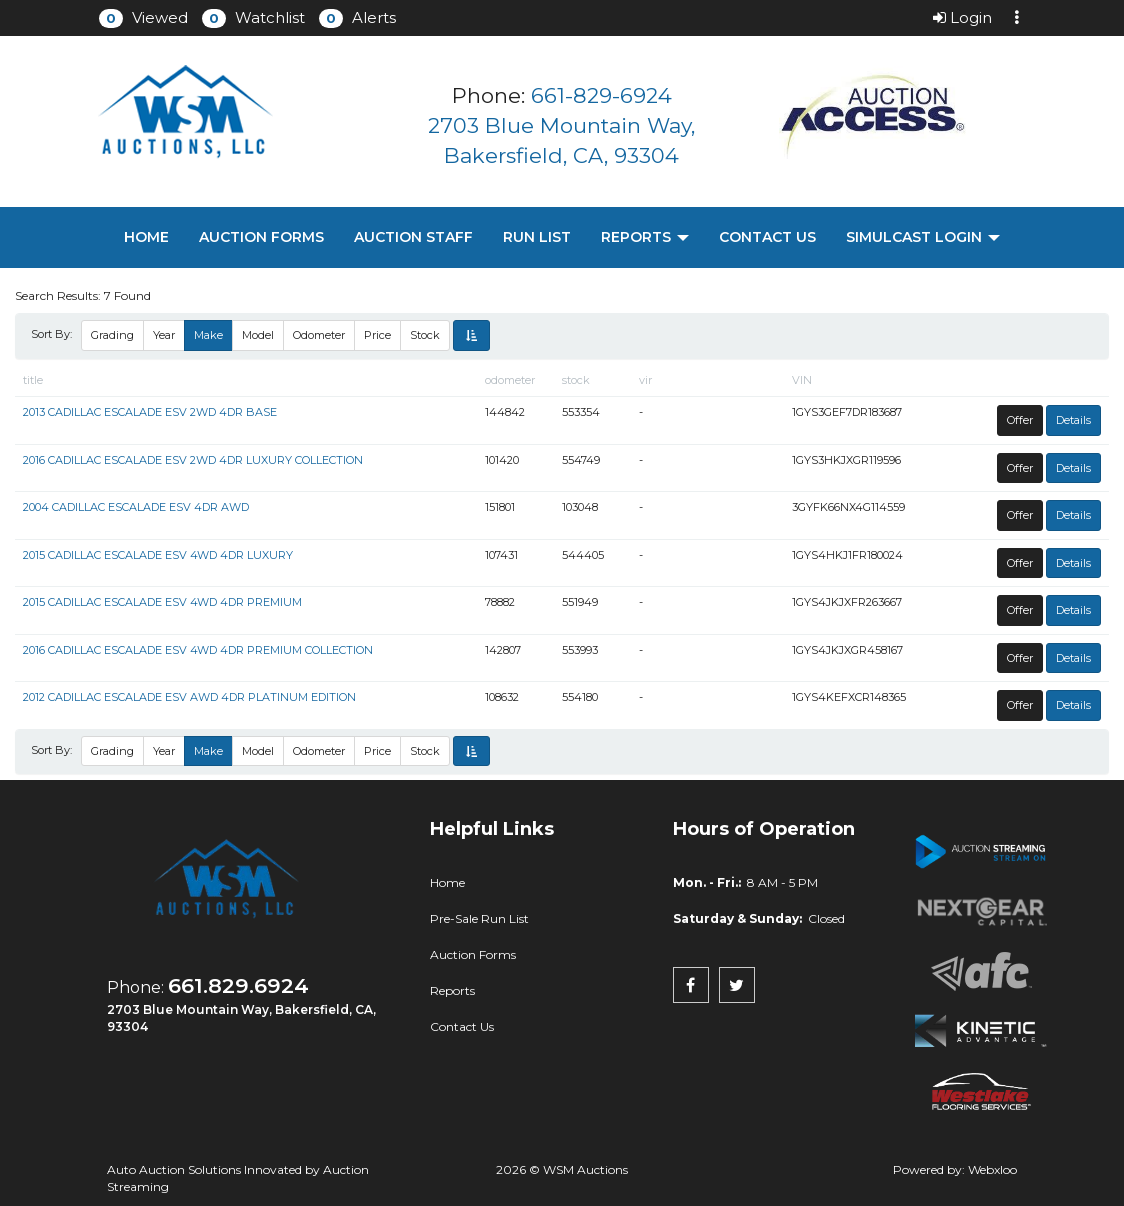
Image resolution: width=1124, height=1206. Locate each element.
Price (377, 335)
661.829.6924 (238, 985)
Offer (1020, 420)
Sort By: (54, 334)
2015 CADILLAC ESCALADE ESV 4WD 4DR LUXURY (158, 555)
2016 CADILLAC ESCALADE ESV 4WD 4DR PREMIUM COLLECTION (198, 650)
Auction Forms (261, 237)
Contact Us (767, 237)
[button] (143, 17)
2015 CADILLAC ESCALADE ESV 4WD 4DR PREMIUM (162, 602)
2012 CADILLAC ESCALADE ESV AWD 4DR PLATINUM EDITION (189, 697)
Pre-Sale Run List (479, 918)
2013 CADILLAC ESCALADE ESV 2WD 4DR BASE (150, 412)
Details (1073, 420)
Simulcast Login (923, 237)
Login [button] (962, 17)
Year (164, 335)
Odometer (319, 335)
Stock (425, 335)
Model (258, 335)
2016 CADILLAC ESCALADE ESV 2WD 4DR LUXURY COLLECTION (193, 460)
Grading (112, 335)
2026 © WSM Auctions (562, 1169)
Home (146, 237)
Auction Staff (413, 237)
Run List (537, 237)
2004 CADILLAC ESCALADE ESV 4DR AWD (136, 507)
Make (208, 335)
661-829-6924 (601, 95)
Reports (645, 237)
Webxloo (992, 1169)
